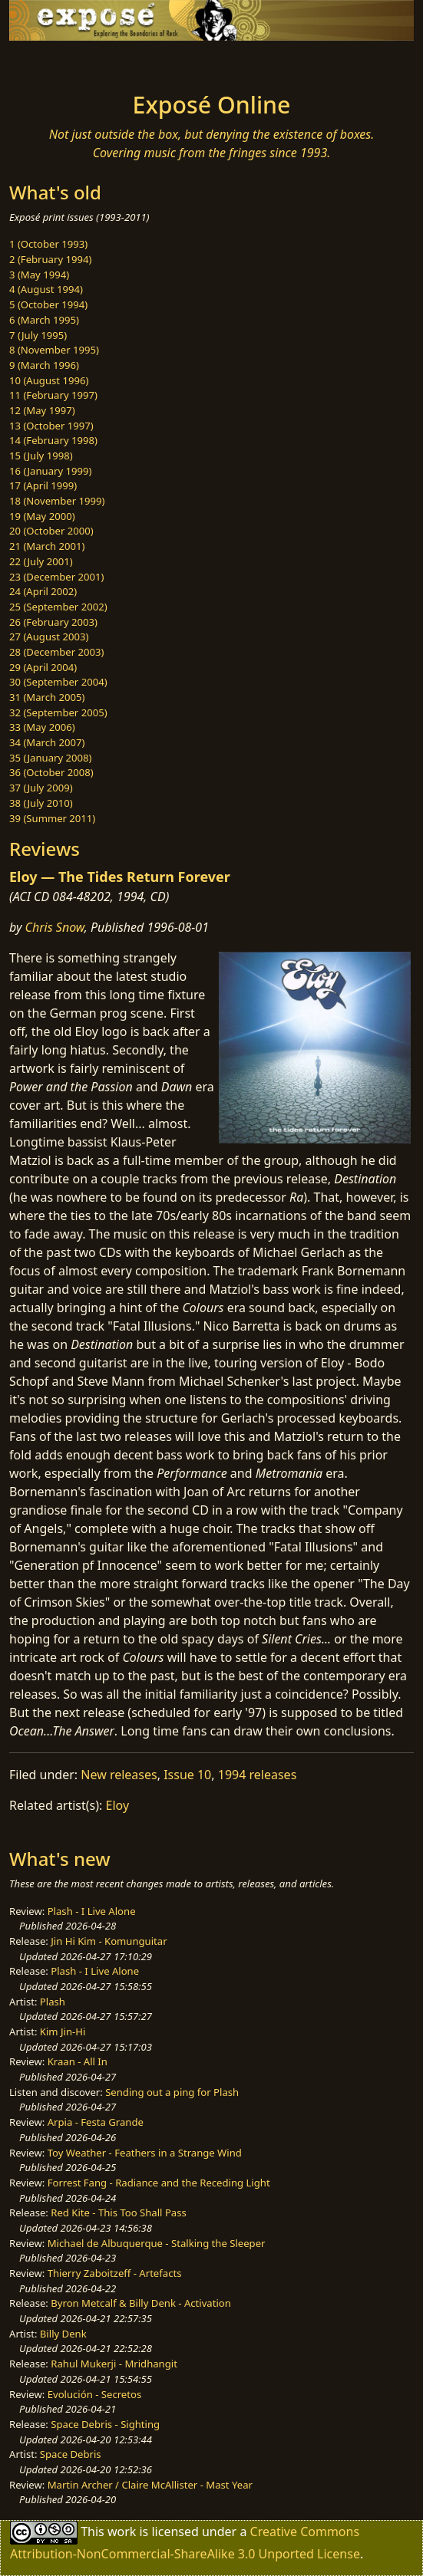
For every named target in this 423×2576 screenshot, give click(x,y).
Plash (52, 2001)
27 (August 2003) (48, 636)
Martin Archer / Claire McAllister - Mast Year (150, 2485)
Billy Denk (63, 2334)
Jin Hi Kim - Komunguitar (109, 1941)
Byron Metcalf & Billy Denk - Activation (141, 2303)
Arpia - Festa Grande (96, 2122)
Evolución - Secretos (94, 2394)
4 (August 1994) (46, 289)
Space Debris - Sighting (105, 2424)
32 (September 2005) (58, 712)
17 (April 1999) (43, 485)
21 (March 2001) (46, 546)
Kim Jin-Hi (63, 2031)
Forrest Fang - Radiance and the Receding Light (159, 2182)
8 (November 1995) (54, 350)
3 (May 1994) (39, 274)
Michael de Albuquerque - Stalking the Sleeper (157, 2243)
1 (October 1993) (48, 244)
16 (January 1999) (50, 471)
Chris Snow (54, 927)
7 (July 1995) (38, 335)
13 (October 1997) (51, 426)
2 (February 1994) (50, 259)
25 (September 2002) (58, 607)
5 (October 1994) (48, 304)
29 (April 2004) (43, 667)
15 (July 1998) (41, 455)
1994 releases (257, 1774)
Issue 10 (187, 1774)
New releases (119, 1774)
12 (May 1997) (42, 410)
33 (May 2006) (42, 727)
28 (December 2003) (56, 652)
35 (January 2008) (50, 758)
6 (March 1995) (44, 320)
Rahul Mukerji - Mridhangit (114, 2363)
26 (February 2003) (53, 622)
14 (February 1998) (53, 440)
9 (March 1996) (44, 365)
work (121, 2531)
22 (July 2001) (41, 561)
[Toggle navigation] (49, 62)
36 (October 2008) (51, 772)
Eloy (118, 1805)
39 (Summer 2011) (52, 818)
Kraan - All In (77, 2061)
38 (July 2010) (41, 803)
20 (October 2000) (51, 531)
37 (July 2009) (41, 788)
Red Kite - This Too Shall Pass (118, 2212)
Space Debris (70, 2454)
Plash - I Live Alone (92, 1911)
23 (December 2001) (56, 577)
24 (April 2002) (43, 591)
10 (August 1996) (48, 380)
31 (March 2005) (46, 697)
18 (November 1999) (57, 501)
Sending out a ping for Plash (172, 2092)
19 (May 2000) (42, 516)
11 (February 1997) (53, 395)
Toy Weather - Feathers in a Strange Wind (145, 2153)
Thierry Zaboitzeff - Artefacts (115, 2273)
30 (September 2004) (58, 682)
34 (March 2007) (46, 742)
